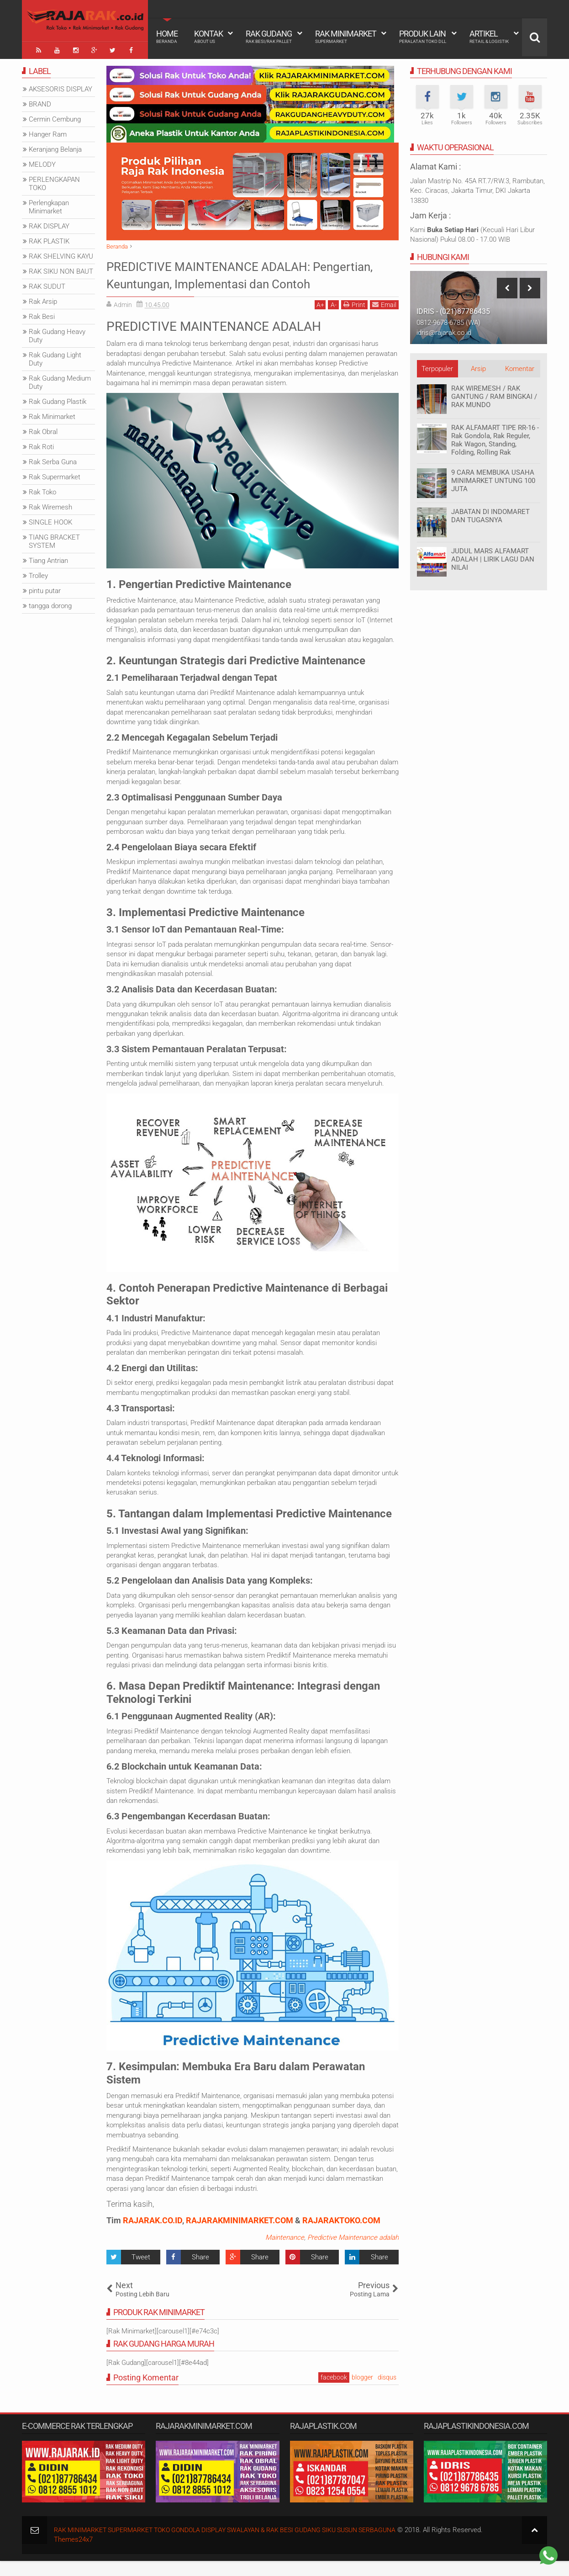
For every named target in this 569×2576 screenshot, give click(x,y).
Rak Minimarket (345, 36)
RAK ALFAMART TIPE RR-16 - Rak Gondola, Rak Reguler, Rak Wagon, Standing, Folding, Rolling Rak (495, 438)
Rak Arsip (43, 300)
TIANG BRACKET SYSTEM (54, 539)
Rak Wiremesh (50, 505)
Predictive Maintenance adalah (353, 2253)
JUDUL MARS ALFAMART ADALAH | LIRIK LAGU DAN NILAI (492, 557)
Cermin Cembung (55, 117)
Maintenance (284, 2253)
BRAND (40, 102)
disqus (387, 2392)
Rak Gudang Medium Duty (60, 380)
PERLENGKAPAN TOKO (54, 182)
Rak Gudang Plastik (57, 400)
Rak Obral (43, 430)
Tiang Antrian (48, 559)
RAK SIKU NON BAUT (61, 269)
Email (384, 320)
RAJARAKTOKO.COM (341, 2236)
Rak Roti (41, 445)
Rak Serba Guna (53, 460)
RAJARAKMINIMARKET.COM (239, 2236)
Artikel (489, 36)
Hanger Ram (48, 132)
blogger (362, 2392)
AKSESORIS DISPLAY (60, 87)
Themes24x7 (73, 2555)
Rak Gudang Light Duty (55, 357)
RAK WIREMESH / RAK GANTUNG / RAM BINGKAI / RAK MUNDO (494, 394)
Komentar (519, 367)
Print (354, 320)
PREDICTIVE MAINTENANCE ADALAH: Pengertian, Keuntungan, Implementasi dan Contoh (245, 281)
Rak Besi (42, 315)
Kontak (208, 36)
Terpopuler (437, 367)
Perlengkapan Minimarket (49, 205)
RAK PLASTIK (49, 239)
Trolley (38, 574)
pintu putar (45, 589)
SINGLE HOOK (50, 520)
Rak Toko (42, 490)
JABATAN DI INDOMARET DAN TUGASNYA (490, 514)
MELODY (42, 163)
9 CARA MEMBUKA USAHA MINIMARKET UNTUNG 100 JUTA (493, 478)
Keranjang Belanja (55, 147)
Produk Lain (422, 36)
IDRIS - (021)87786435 (453, 309)
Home (167, 36)
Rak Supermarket (54, 475)
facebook (334, 2392)
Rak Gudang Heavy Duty (57, 334)
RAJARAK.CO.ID (152, 2236)
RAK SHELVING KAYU (61, 254)
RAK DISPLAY (49, 224)
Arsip (478, 367)
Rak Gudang (269, 36)
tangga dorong (50, 604)
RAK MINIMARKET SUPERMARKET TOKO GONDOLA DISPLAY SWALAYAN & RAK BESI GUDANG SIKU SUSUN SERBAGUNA (239, 2545)
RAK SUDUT (47, 285)
